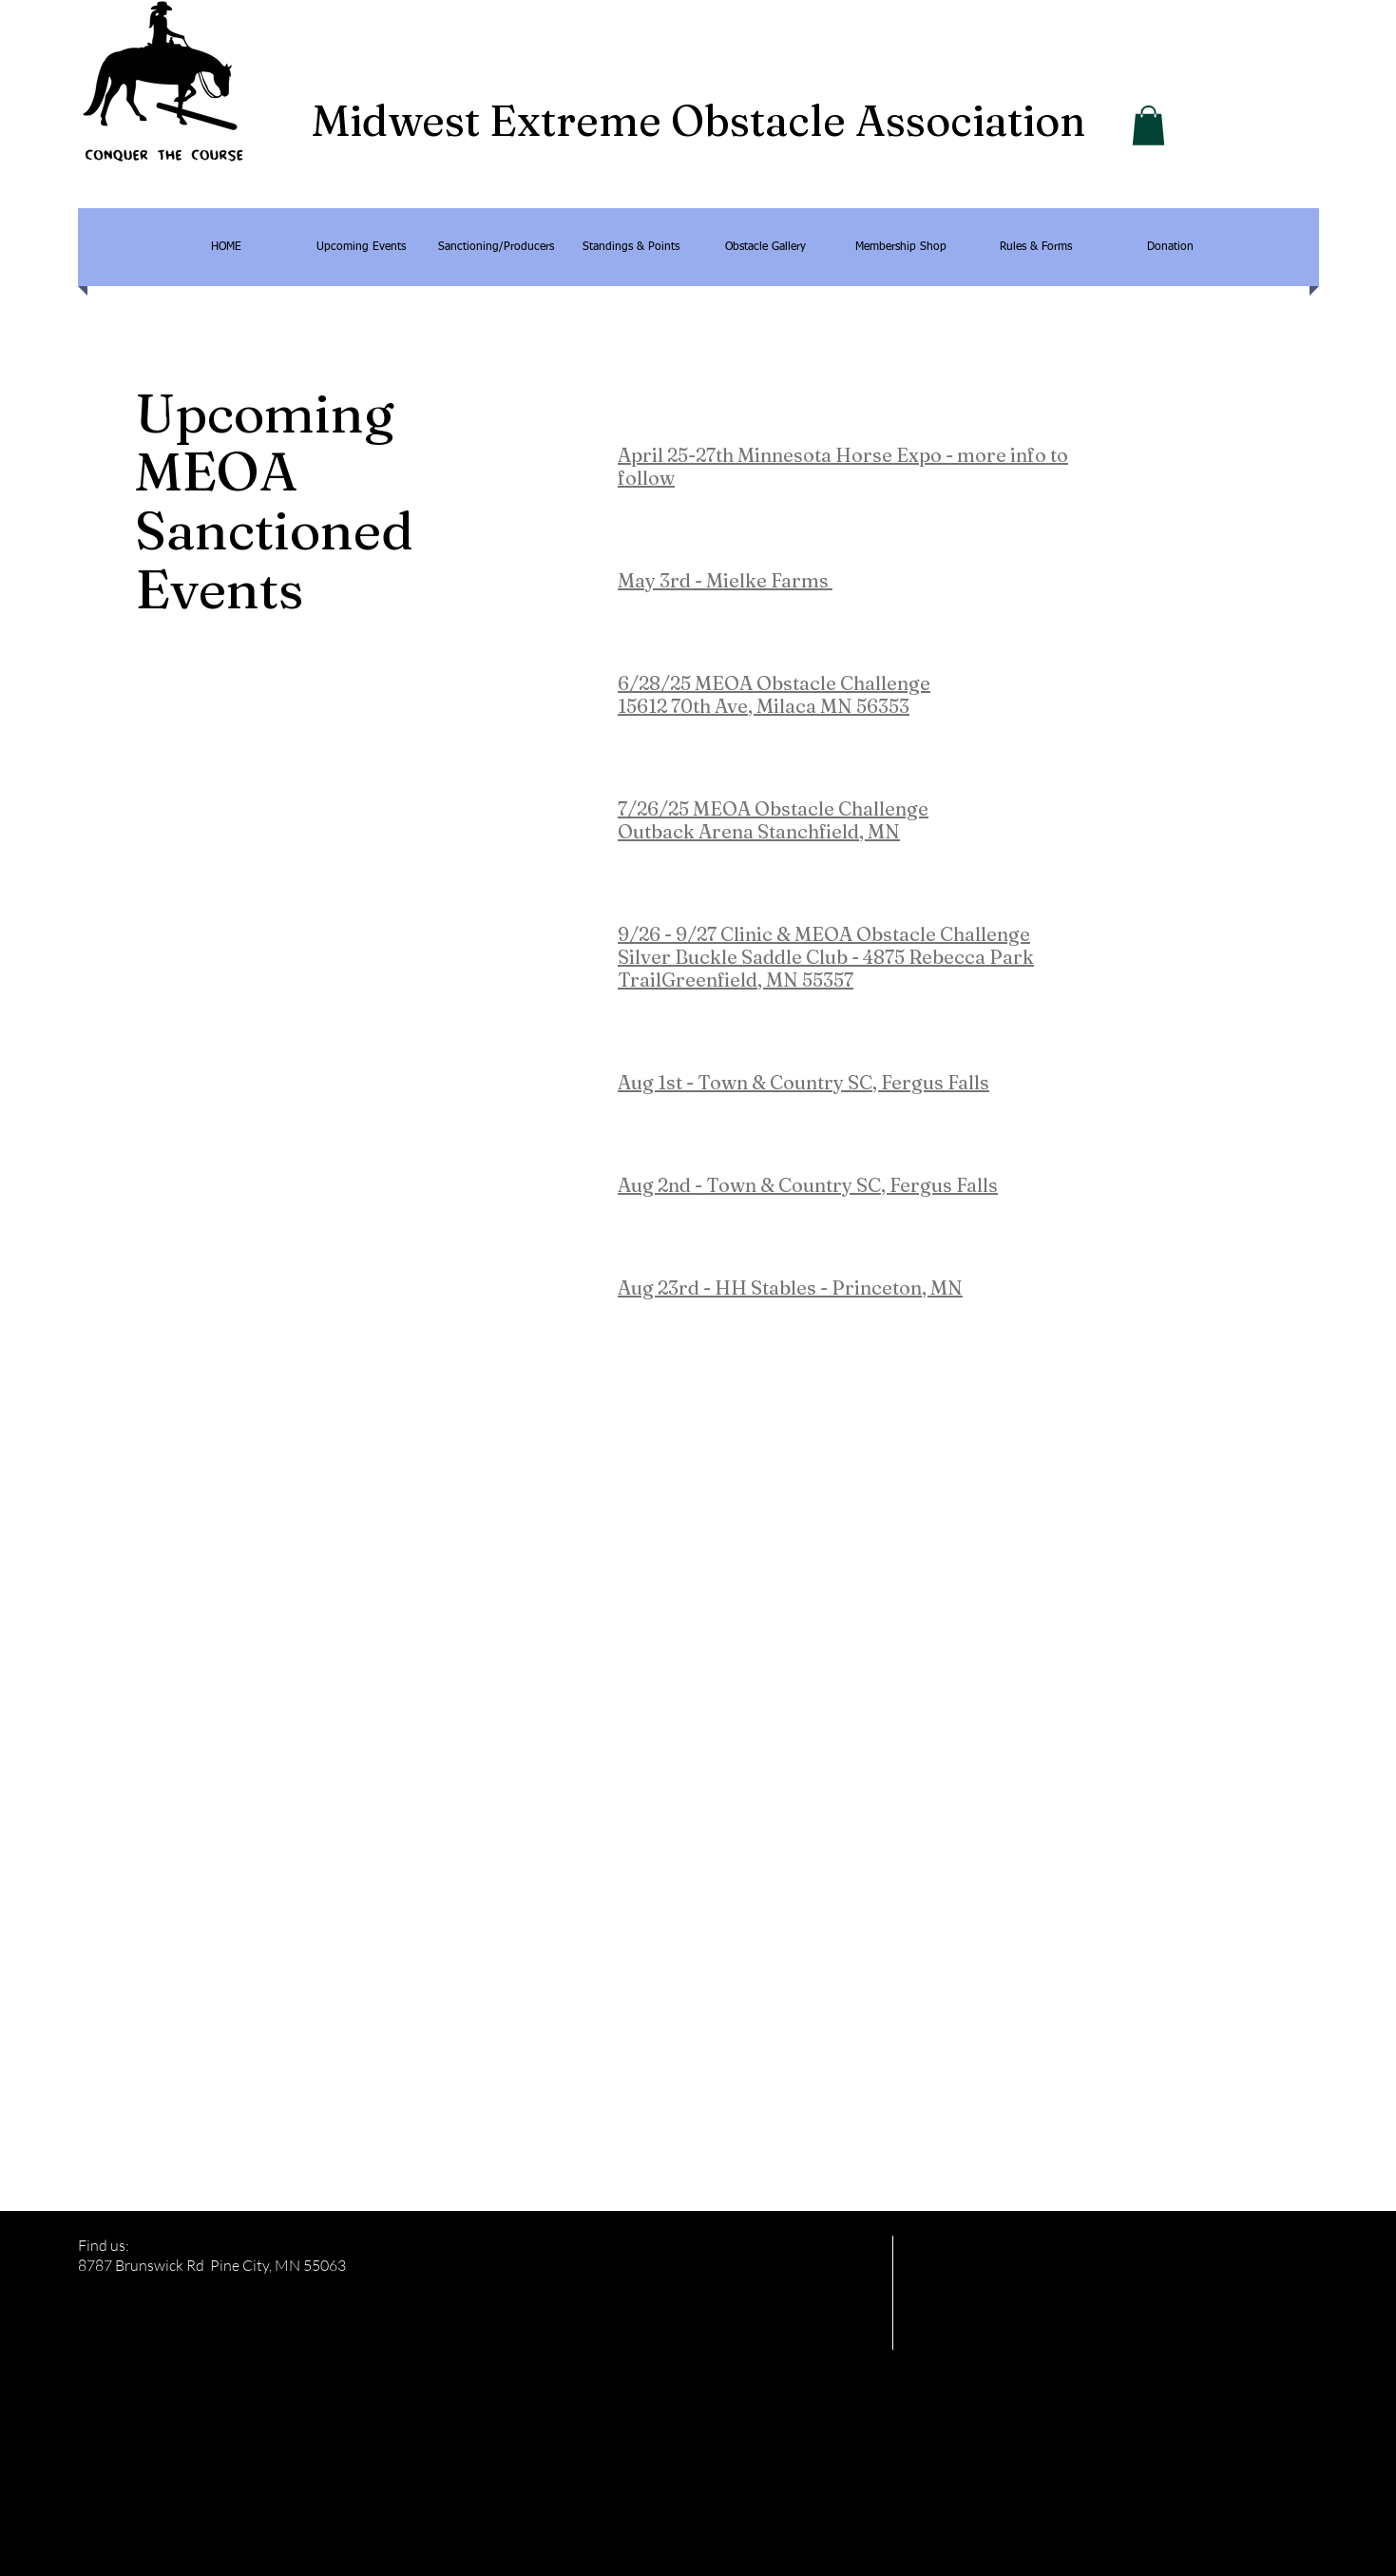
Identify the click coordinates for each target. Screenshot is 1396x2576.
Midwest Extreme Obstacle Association (698, 120)
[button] (1148, 125)
